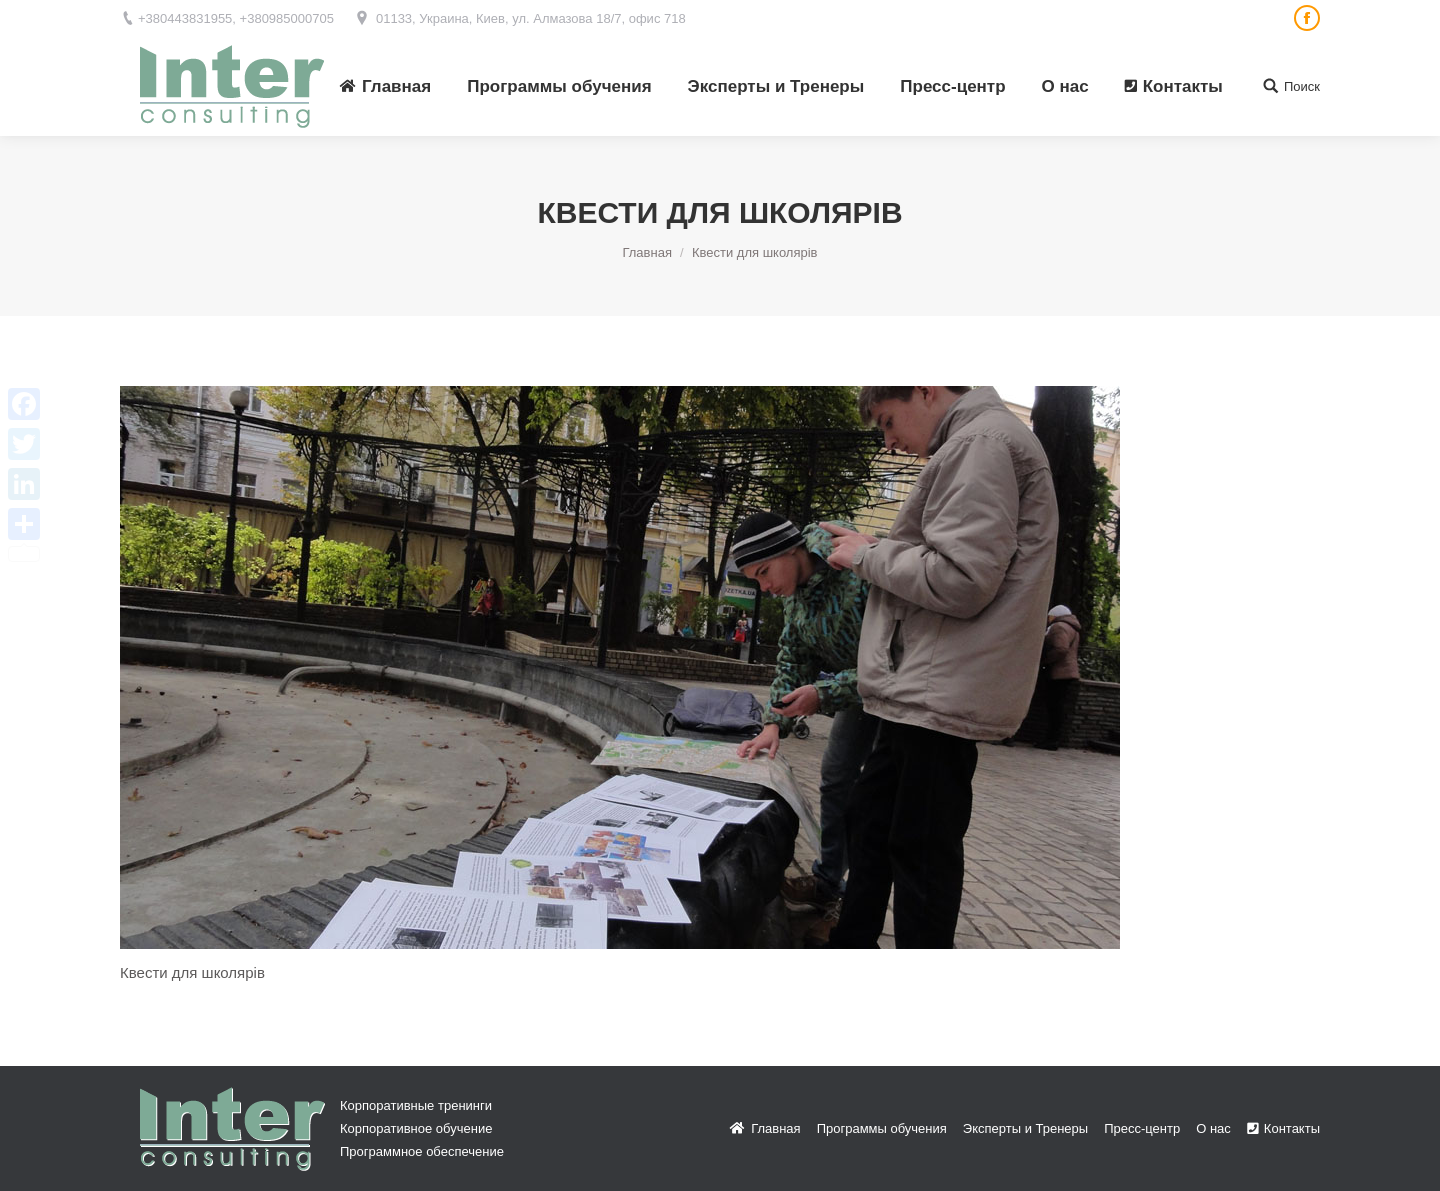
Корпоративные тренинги (416, 1105)
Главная (646, 252)
